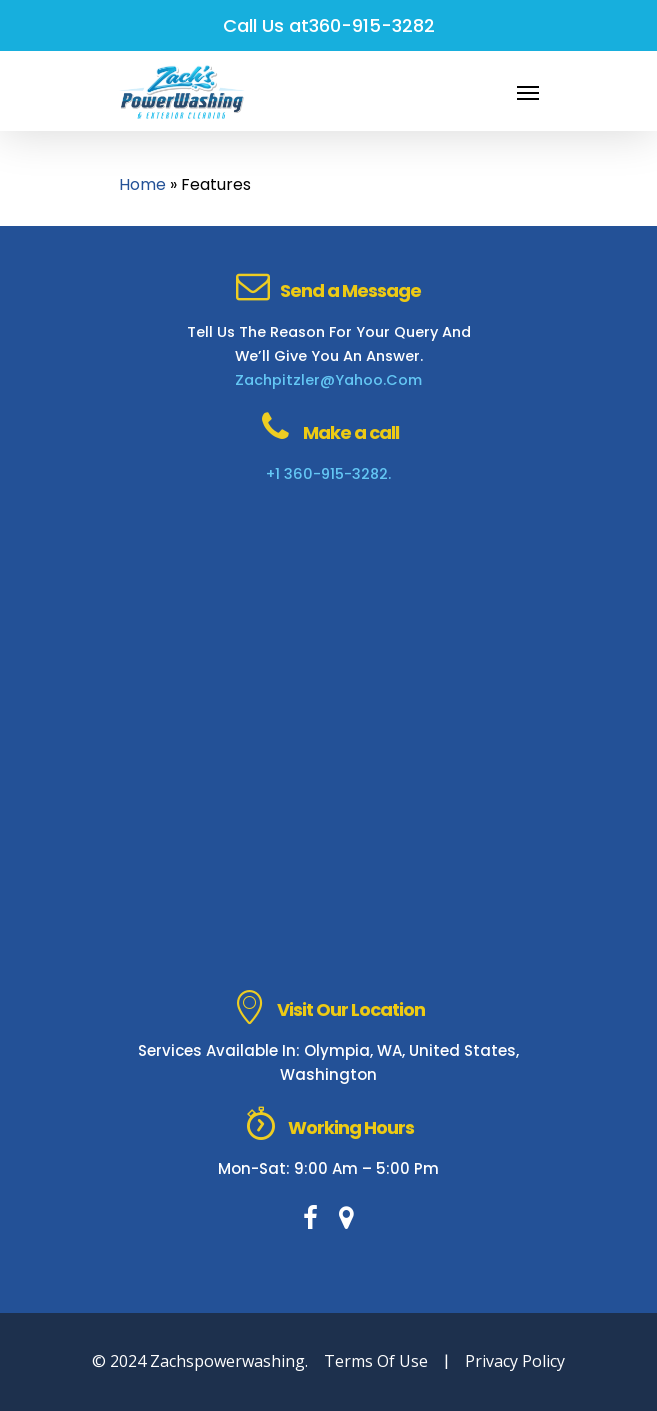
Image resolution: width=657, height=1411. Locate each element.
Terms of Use (376, 1361)
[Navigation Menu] (528, 92)
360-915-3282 (372, 25)
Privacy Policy (515, 1361)
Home (142, 184)
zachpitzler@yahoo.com (328, 380)
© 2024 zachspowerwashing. (200, 1361)
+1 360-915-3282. (328, 474)
